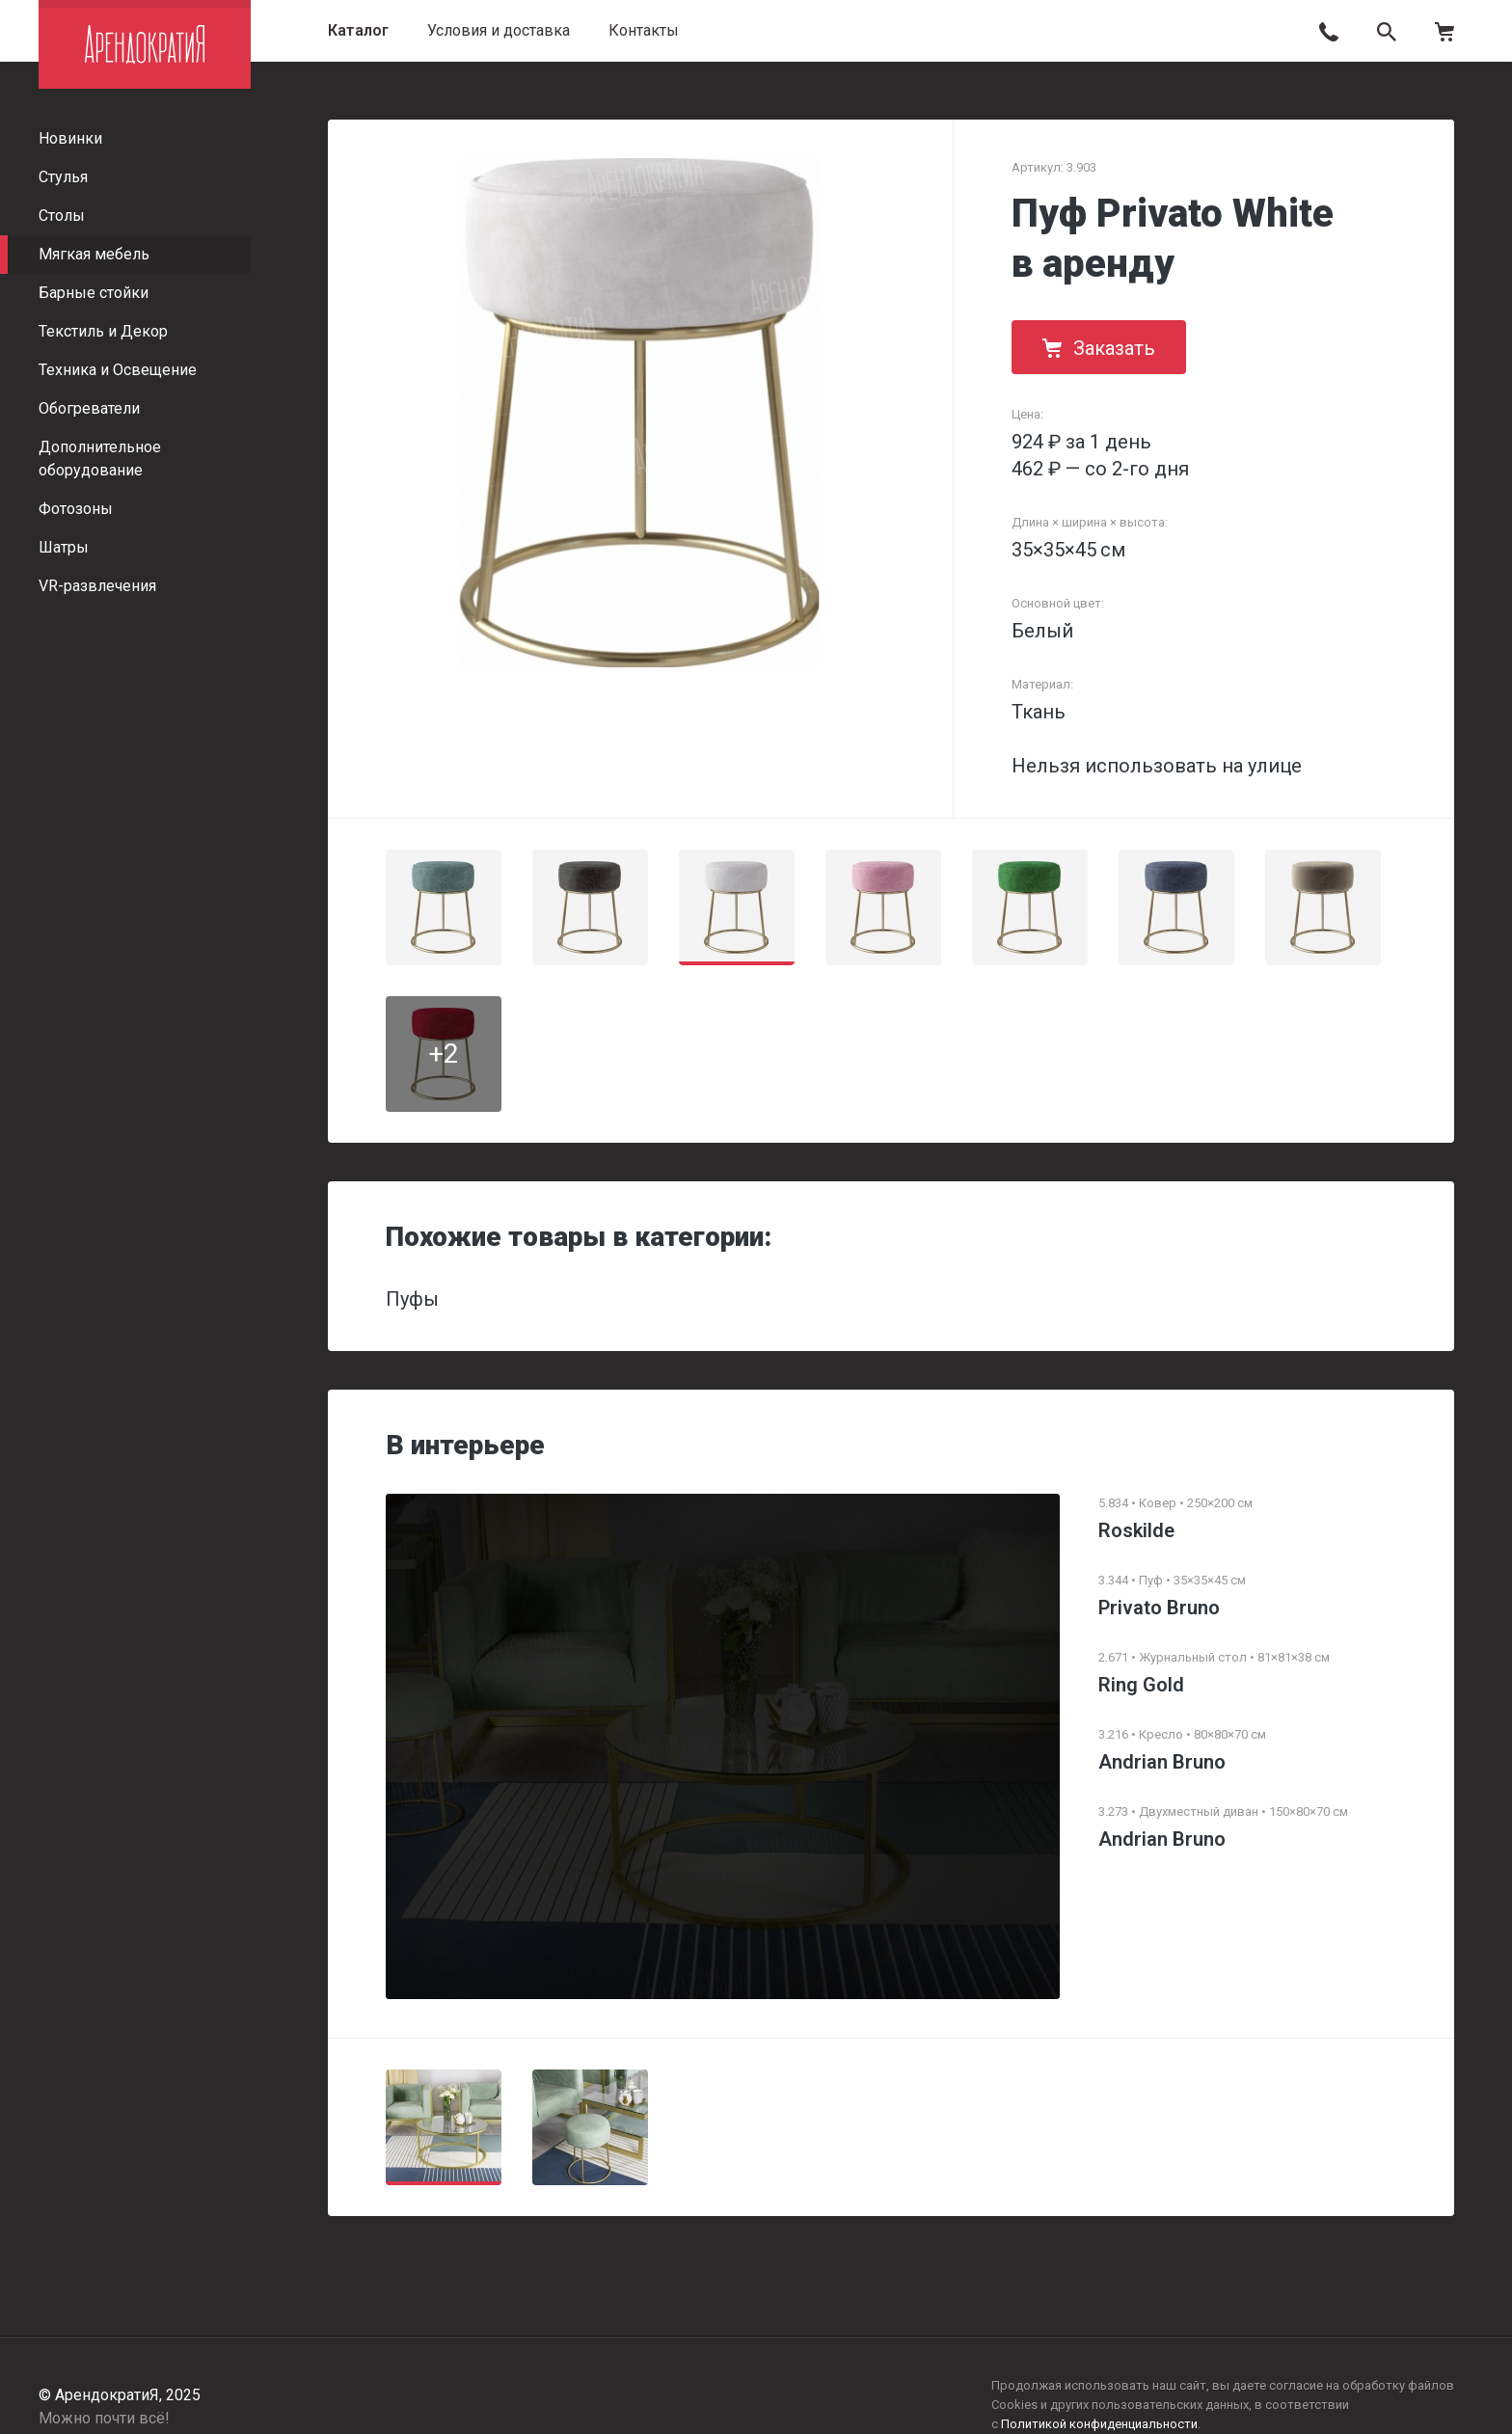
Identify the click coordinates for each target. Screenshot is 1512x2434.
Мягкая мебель (94, 254)
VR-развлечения (97, 586)
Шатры (64, 547)
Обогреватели (89, 408)
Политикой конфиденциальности (1099, 2424)
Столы (62, 215)
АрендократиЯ (145, 44)
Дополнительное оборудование (100, 458)
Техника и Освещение (118, 370)
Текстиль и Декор (103, 331)
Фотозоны (76, 509)
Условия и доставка (498, 30)
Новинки (70, 138)
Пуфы (412, 1299)
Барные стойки (93, 293)
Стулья (63, 177)
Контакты (643, 30)
